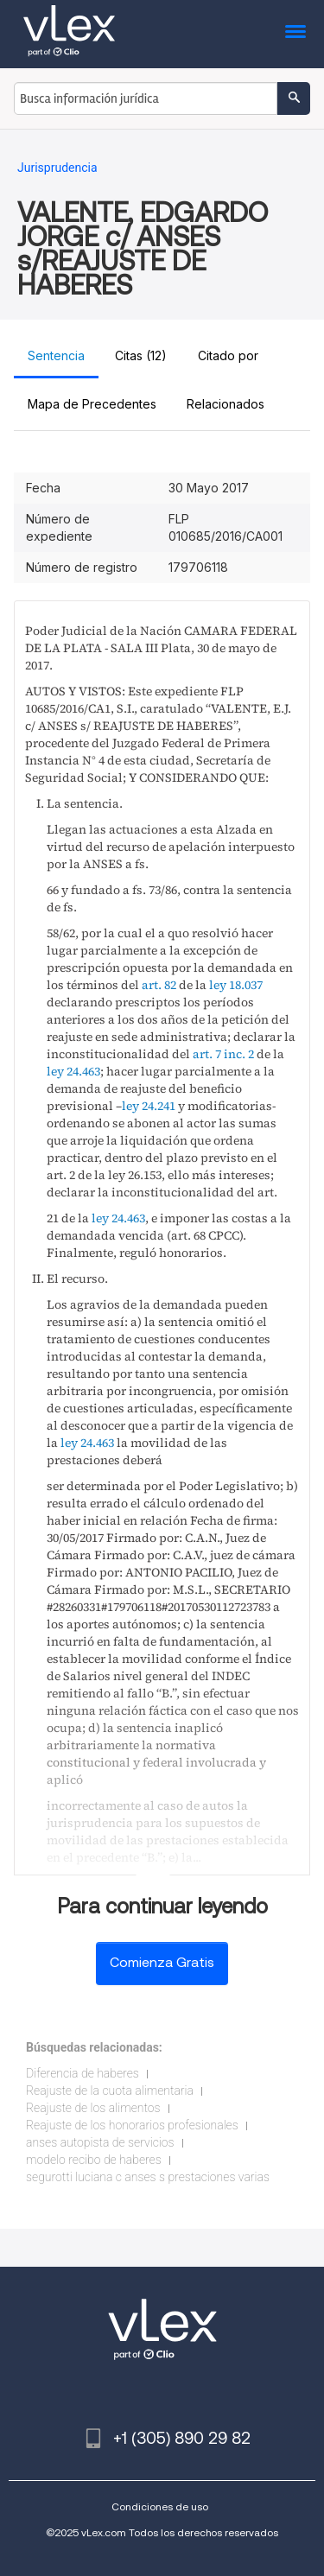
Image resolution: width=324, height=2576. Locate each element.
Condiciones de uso (159, 2506)
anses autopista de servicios (100, 2142)
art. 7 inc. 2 (223, 1054)
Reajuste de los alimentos (93, 2108)
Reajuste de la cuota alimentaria (110, 2090)
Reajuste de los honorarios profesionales (132, 2125)
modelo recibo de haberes (94, 2160)
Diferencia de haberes (82, 2073)
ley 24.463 (73, 1071)
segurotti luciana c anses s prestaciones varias (148, 2177)
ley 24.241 (148, 1105)
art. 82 (159, 984)
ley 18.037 (236, 984)
